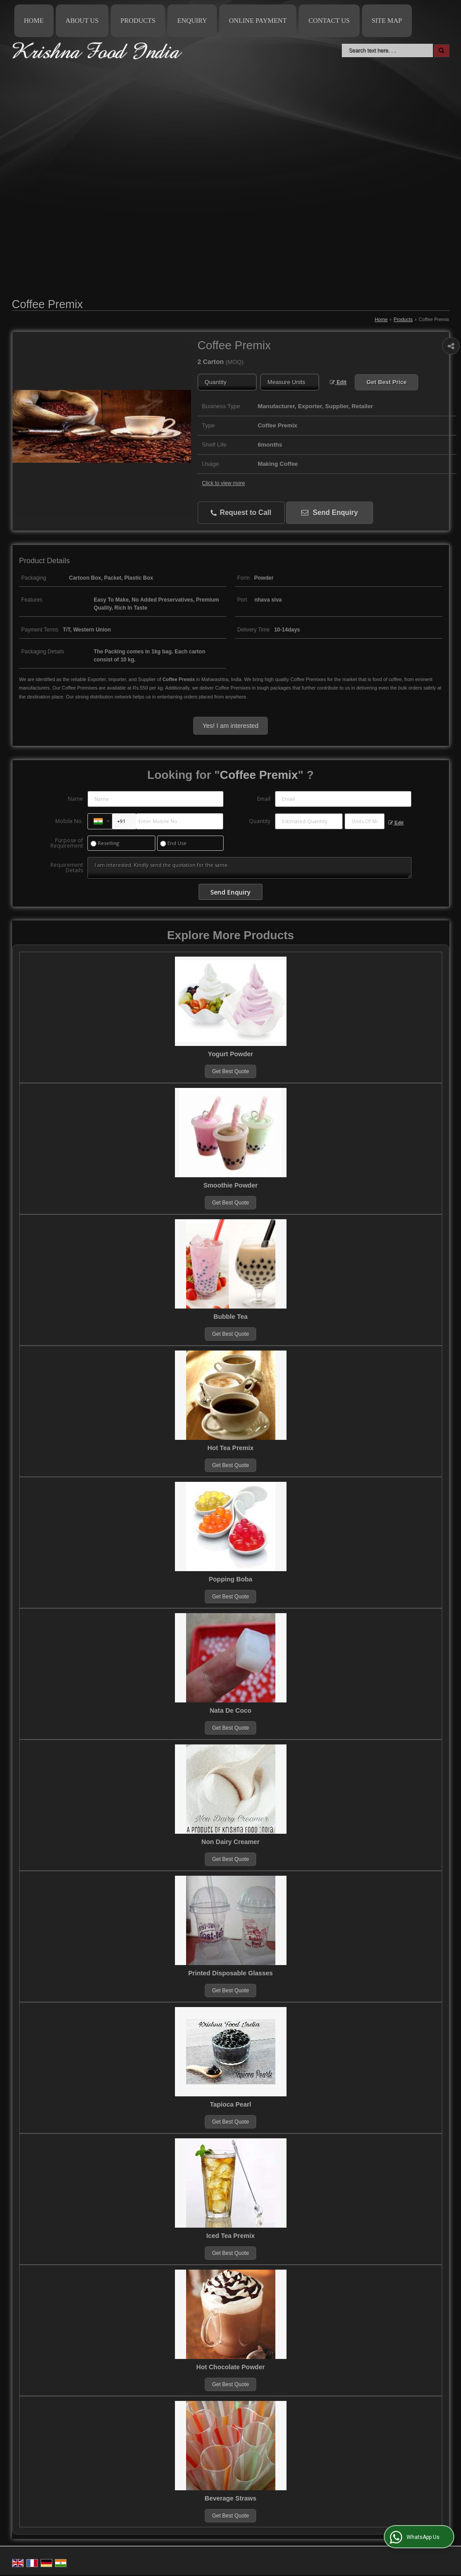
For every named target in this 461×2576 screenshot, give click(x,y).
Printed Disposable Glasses (230, 1973)
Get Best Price (386, 382)
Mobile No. (69, 821)
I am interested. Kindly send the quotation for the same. (249, 867)
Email (263, 799)
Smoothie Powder (231, 1185)
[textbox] (289, 382)
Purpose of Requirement (66, 843)
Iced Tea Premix (230, 2235)
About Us (82, 20)
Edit (338, 382)
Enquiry (192, 20)
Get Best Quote (230, 1071)
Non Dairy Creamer (230, 1841)
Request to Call (241, 513)
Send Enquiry (329, 512)
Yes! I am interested (230, 725)
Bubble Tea (230, 1316)
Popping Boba (231, 1579)
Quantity (259, 821)
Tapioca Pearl (230, 2104)
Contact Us (328, 20)
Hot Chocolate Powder (230, 2367)
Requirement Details (66, 867)
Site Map (387, 20)
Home (34, 20)
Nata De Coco (231, 1710)
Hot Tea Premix (231, 1447)
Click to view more (223, 483)
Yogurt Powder (230, 1054)
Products (137, 20)
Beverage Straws (231, 2498)
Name (75, 799)
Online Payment (258, 20)
